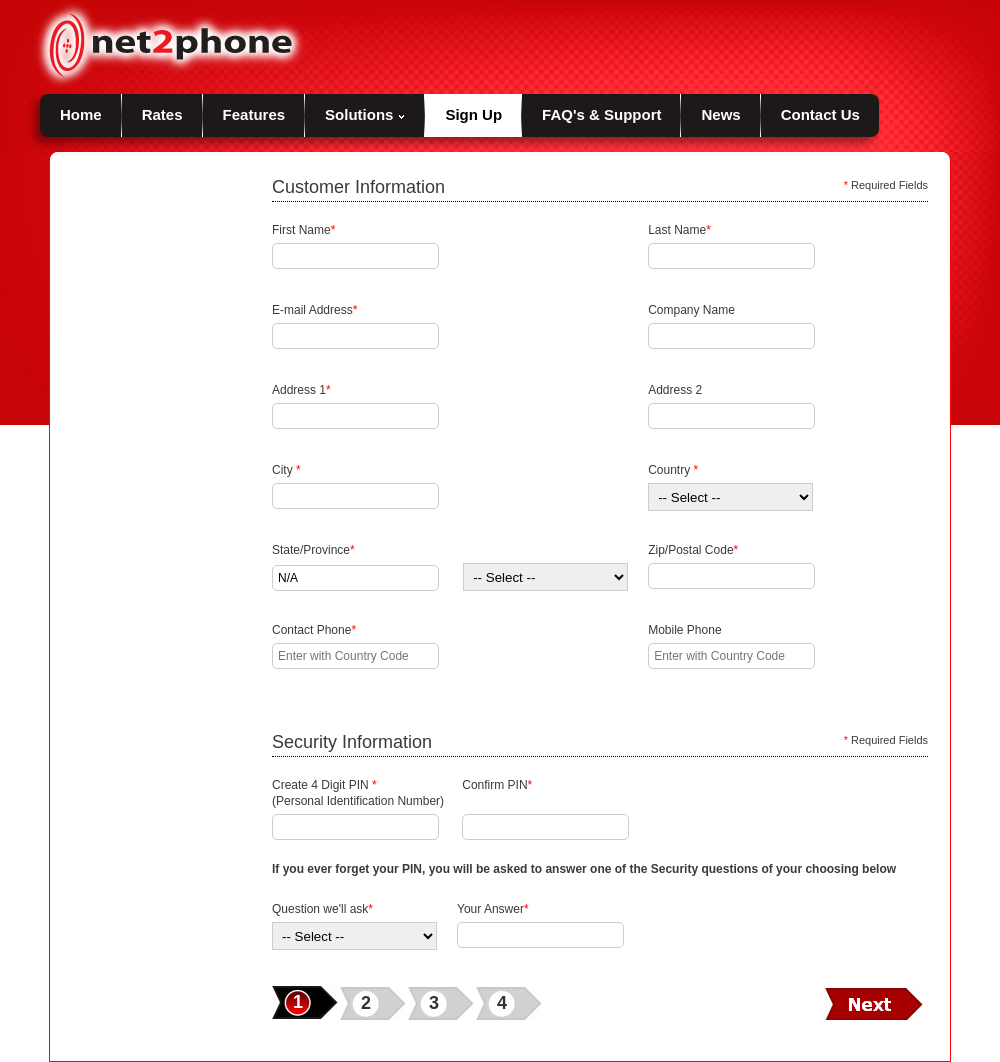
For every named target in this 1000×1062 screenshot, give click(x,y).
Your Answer (493, 909)
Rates (162, 114)
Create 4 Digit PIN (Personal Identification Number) (358, 793)
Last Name (679, 230)
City (286, 470)
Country (673, 470)
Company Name (691, 310)
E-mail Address (314, 310)
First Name (303, 230)
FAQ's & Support (601, 114)
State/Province (313, 550)
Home (81, 114)
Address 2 (675, 390)
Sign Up (473, 114)
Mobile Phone (684, 630)
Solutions (365, 114)
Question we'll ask (322, 909)
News (720, 114)
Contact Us (820, 114)
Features (254, 114)
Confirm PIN (497, 793)
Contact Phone (314, 630)
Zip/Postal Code (693, 550)
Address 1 (301, 390)
